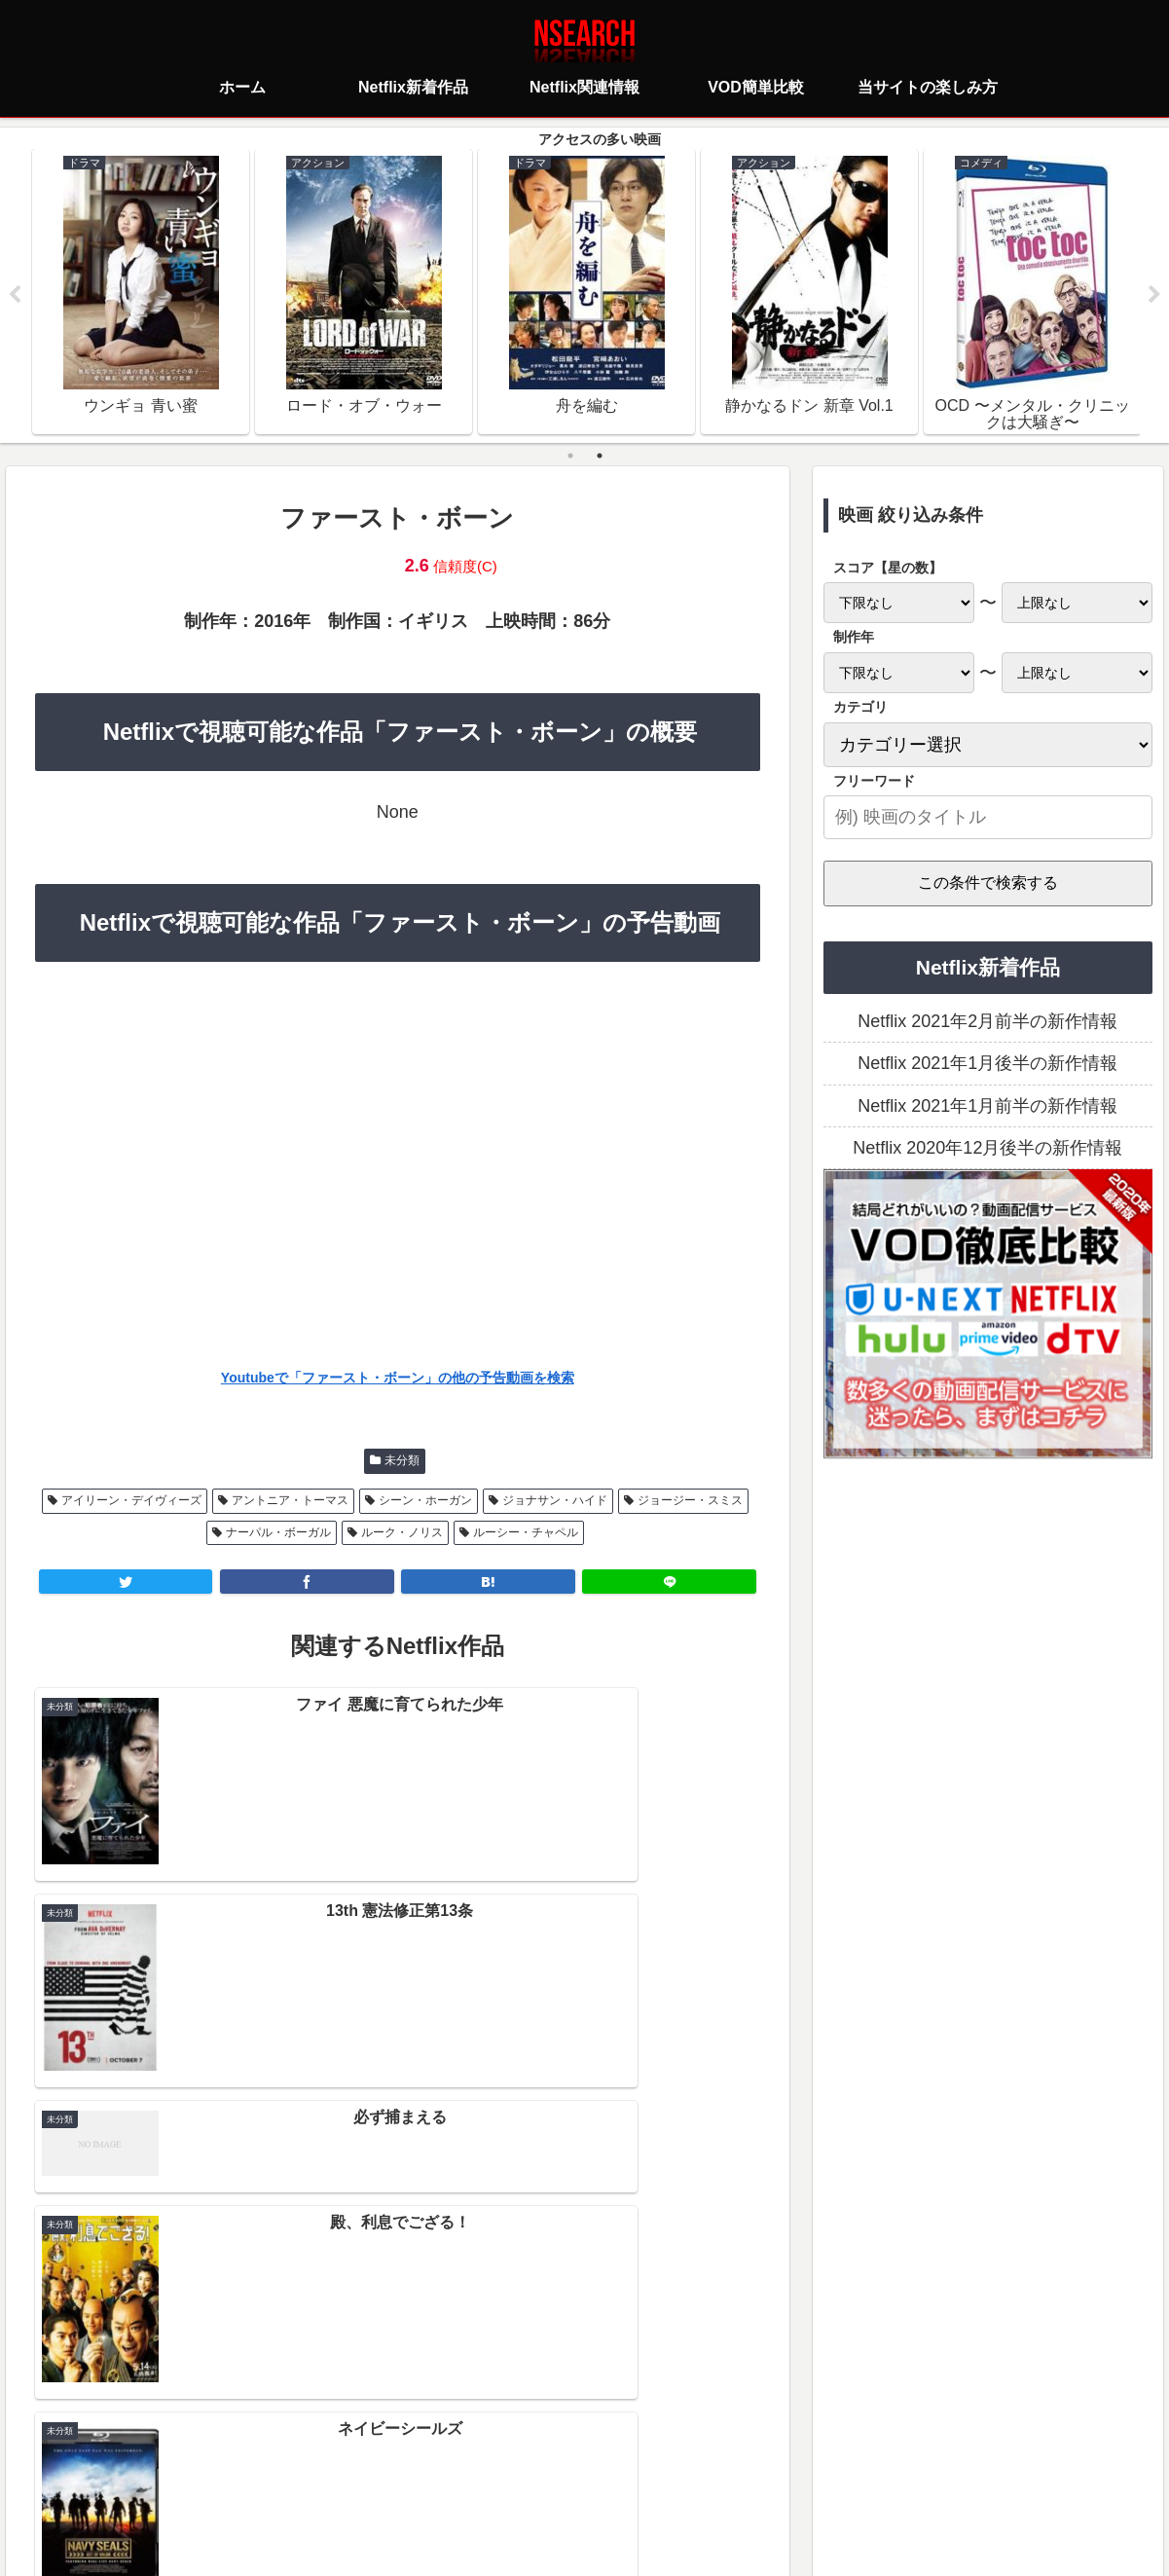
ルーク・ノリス (402, 1533)
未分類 (402, 1461)
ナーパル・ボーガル (278, 1533)
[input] (987, 818)
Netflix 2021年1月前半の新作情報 (987, 1107)
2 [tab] (599, 456)
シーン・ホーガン (425, 1501)
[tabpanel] (140, 292)
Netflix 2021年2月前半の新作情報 (987, 1022)
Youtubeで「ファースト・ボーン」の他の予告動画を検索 (397, 1378)
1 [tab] (570, 456)
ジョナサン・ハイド (554, 1501)
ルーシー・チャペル (525, 1533)
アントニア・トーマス (290, 1501)
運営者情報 (735, 2474)
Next (1154, 296)
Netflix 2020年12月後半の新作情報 (987, 1149)
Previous (14, 296)
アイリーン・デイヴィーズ (131, 1501)
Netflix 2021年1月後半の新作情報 (987, 1064)
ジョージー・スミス (690, 1501)
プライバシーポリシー (469, 2474)
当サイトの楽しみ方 (619, 2474)
